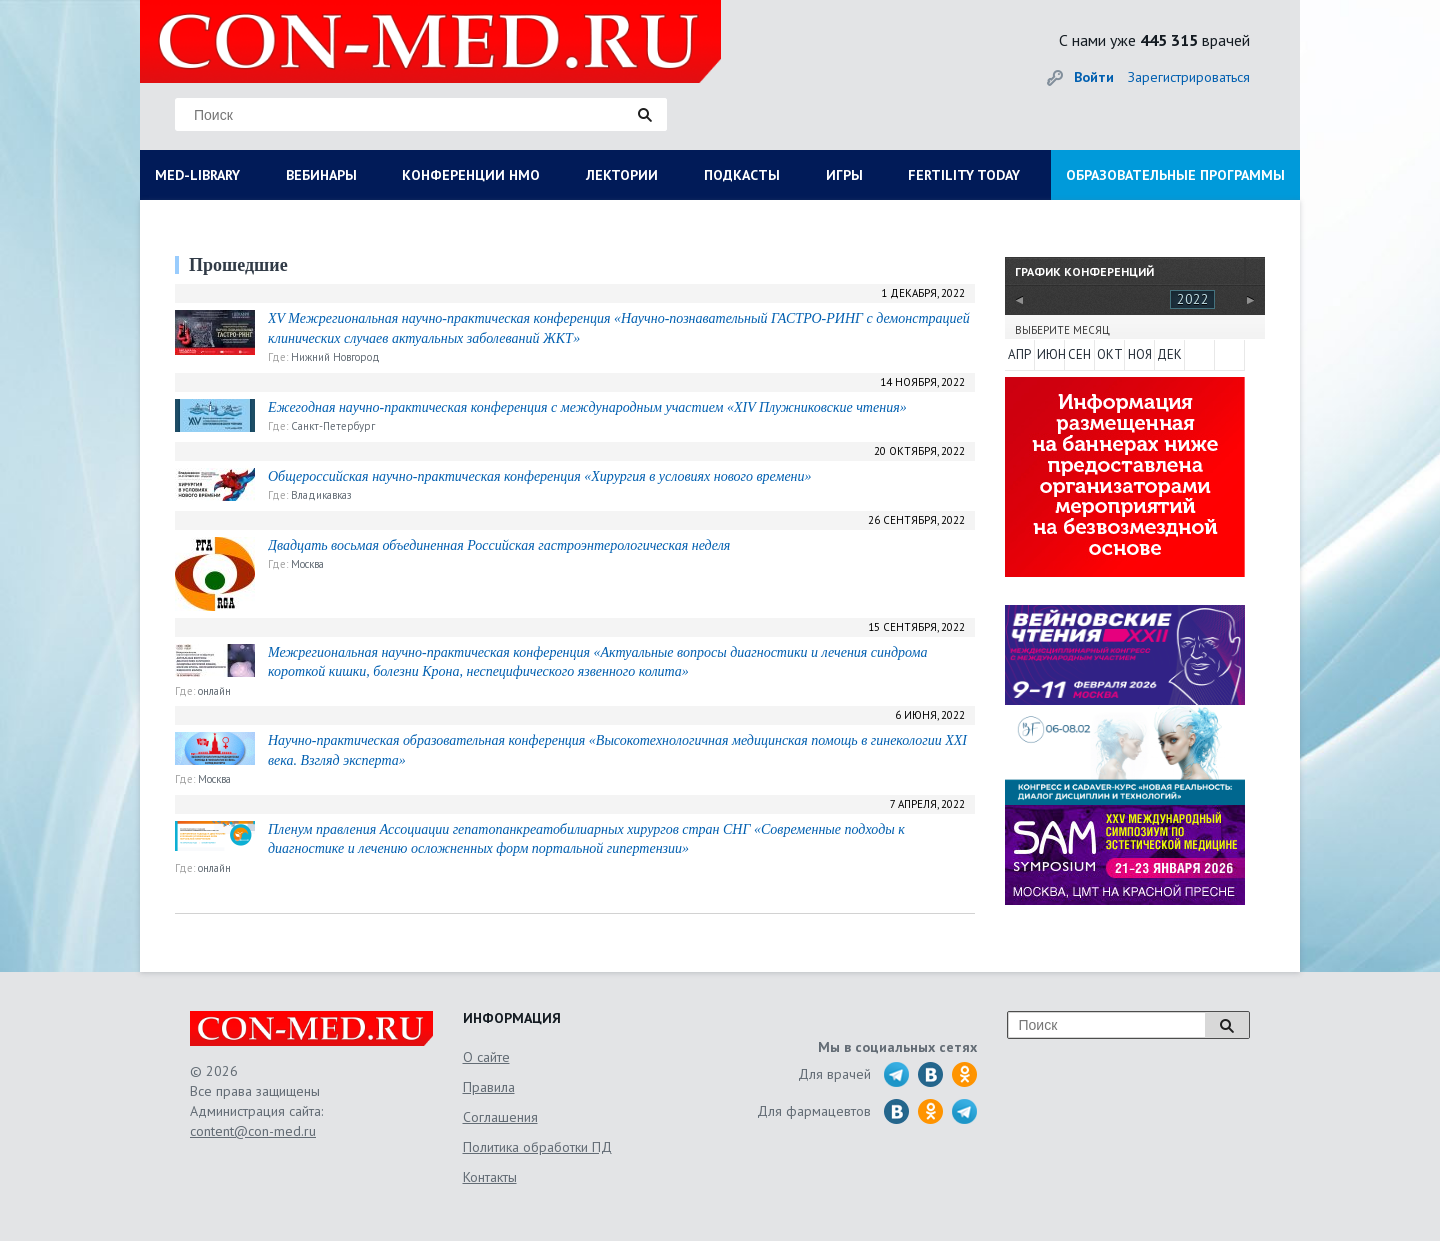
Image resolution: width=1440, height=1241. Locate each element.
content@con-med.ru (253, 1131)
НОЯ (1140, 354)
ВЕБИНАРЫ (321, 175)
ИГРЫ (844, 175)
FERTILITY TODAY (964, 175)
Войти (1094, 77)
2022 (1193, 299)
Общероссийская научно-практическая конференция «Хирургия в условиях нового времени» (540, 476)
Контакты (490, 1177)
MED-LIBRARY (197, 175)
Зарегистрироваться (1189, 77)
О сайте (486, 1057)
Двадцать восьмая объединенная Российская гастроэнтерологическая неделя (499, 545)
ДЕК (1169, 354)
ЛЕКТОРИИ (622, 175)
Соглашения (500, 1117)
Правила (489, 1087)
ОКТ (1110, 354)
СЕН (1079, 354)
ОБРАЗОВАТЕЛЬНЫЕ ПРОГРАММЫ (1175, 175)
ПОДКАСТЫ (742, 175)
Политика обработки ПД (537, 1147)
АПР (1019, 354)
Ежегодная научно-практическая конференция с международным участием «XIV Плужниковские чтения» (587, 407)
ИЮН (1050, 354)
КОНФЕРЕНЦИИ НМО (471, 175)
